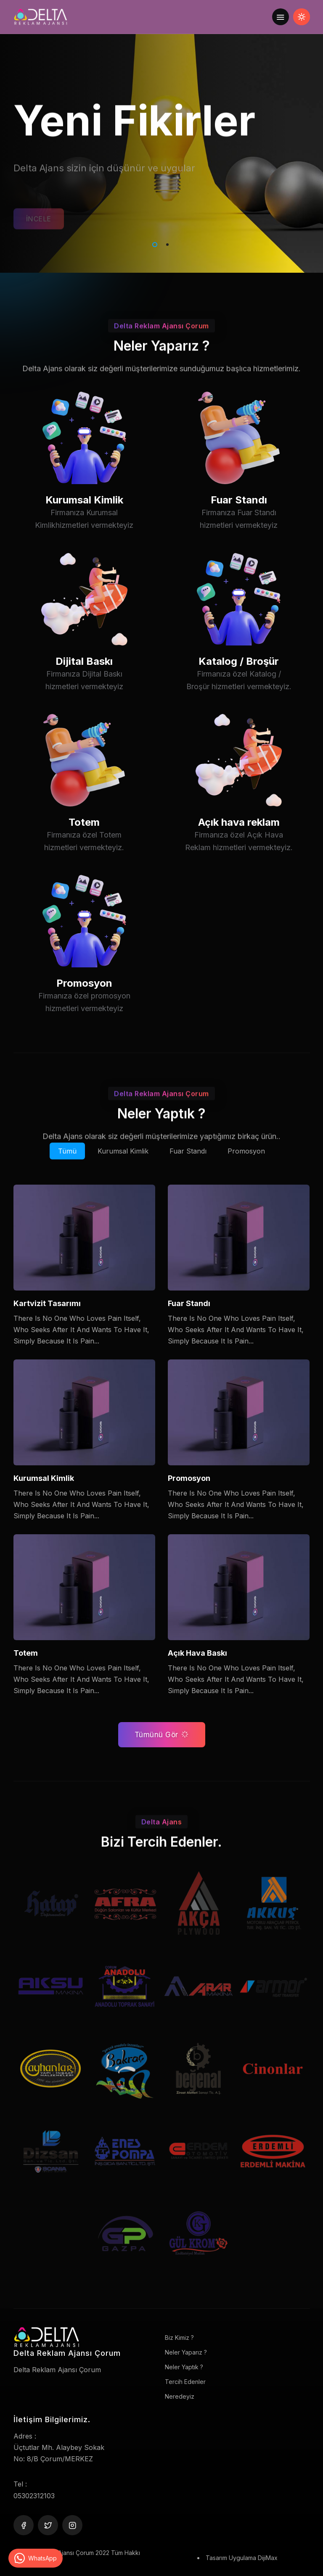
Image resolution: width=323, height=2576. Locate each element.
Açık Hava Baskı (197, 1653)
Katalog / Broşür (239, 684)
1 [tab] (153, 243)
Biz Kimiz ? (179, 2337)
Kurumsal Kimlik (84, 523)
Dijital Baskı (84, 684)
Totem (84, 845)
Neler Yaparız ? (186, 2352)
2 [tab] (166, 243)
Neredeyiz (179, 2396)
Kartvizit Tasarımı (47, 1303)
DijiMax (268, 2557)
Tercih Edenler (185, 2381)
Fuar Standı (239, 523)
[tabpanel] (161, 136)
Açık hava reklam (239, 845)
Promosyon (84, 1006)
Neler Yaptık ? (184, 2367)
